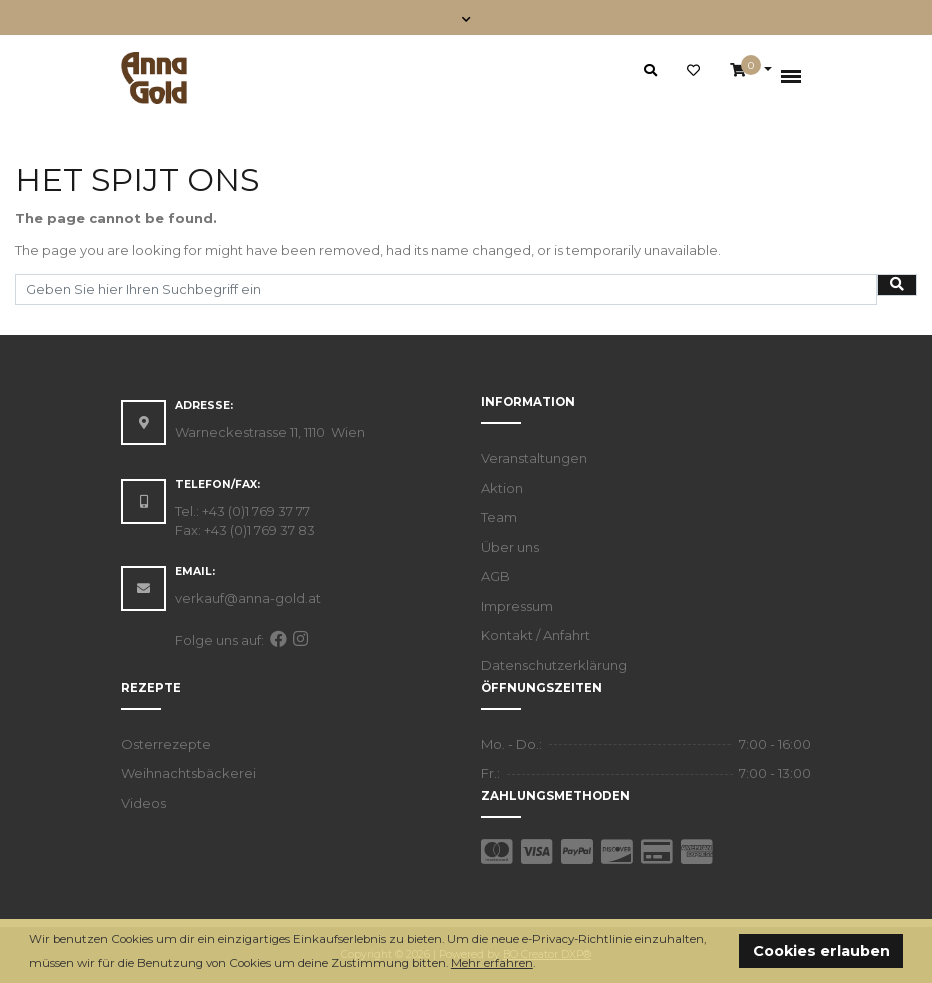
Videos (143, 803)
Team (499, 517)
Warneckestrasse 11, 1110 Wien (270, 432)
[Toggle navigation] (466, 17)
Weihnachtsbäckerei (188, 773)
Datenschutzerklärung (554, 665)
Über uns (510, 547)
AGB (495, 576)
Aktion (502, 488)
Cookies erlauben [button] (821, 951)
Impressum (517, 606)
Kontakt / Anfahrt (535, 635)
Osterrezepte (166, 744)
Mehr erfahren (492, 963)
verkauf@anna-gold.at (248, 598)
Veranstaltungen (534, 458)
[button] (540, 964)
